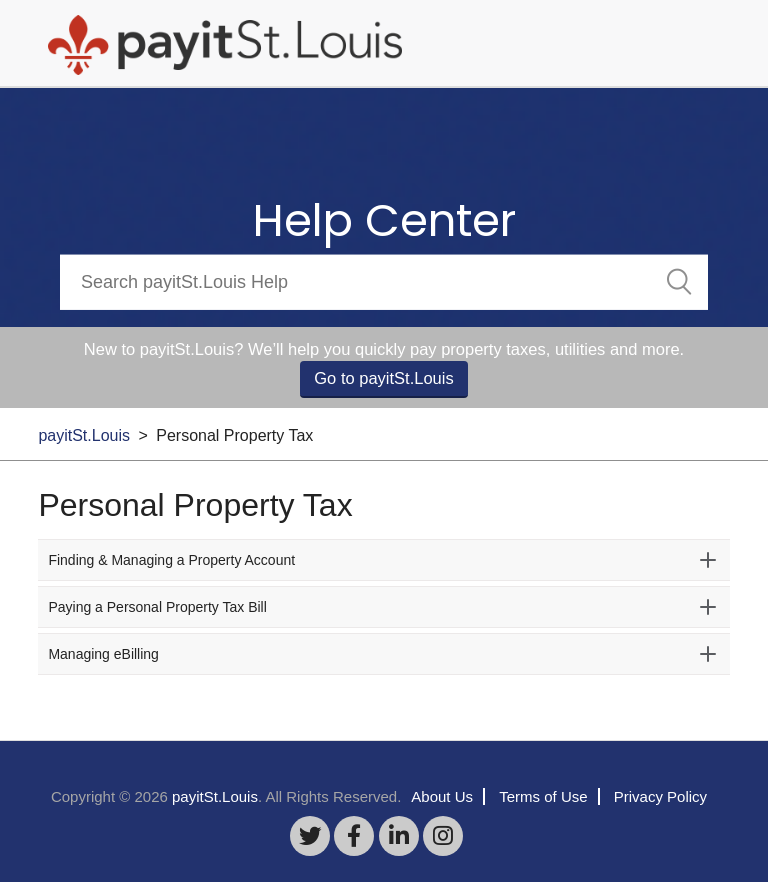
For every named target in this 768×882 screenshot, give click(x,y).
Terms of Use (543, 796)
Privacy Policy (660, 796)
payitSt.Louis (84, 435)
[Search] (384, 281)
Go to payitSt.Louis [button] (383, 378)
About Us (442, 796)
